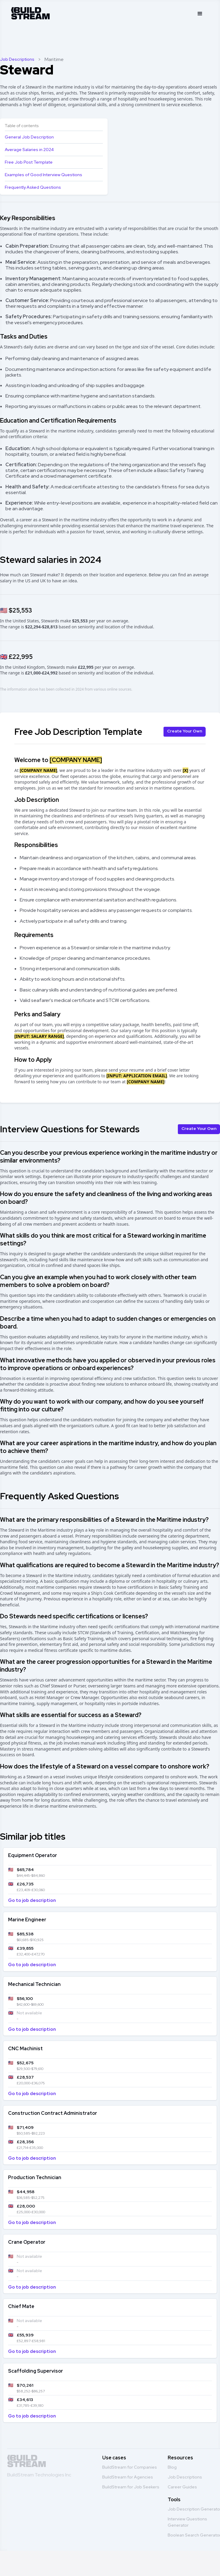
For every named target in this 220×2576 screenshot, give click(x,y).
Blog (172, 2467)
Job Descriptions (17, 59)
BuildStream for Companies (129, 2467)
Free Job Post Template (29, 162)
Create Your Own (184, 731)
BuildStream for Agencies (127, 2477)
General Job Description (29, 137)
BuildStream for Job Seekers (130, 2487)
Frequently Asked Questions (33, 187)
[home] (30, 12)
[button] (200, 14)
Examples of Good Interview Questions (43, 174)
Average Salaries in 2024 (29, 149)
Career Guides (182, 2487)
